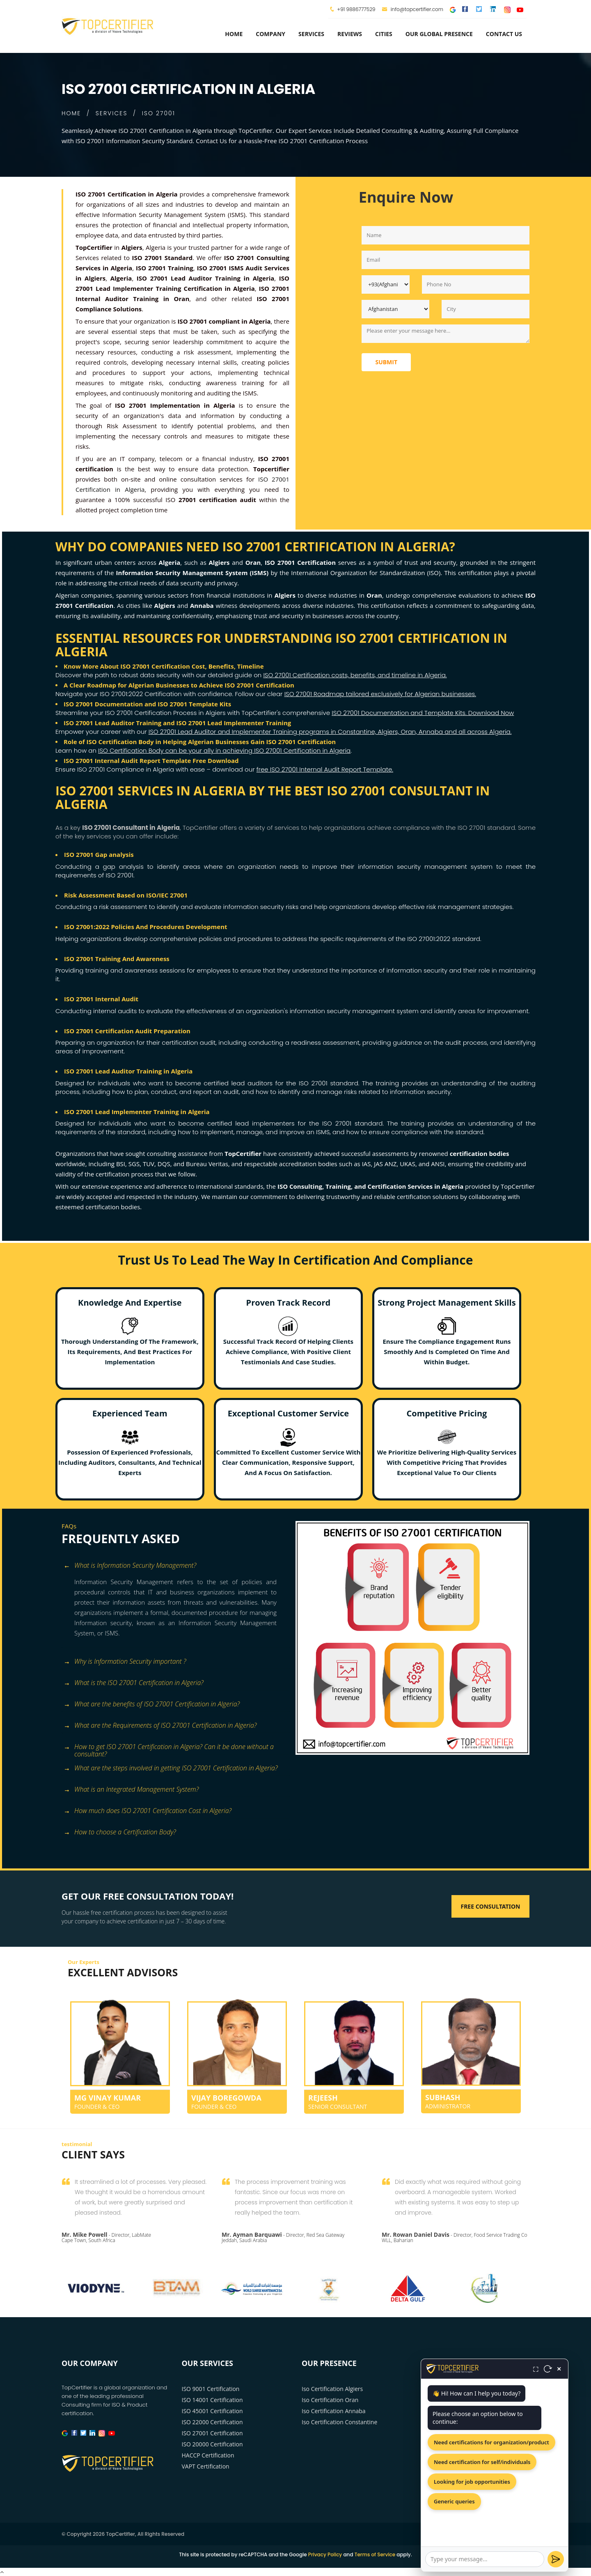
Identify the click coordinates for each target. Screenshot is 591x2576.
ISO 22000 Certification (212, 2422)
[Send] (555, 2559)
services (311, 34)
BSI (120, 1164)
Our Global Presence (439, 34)
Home (234, 34)
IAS (366, 1164)
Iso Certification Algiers (332, 2389)
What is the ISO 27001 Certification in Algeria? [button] (134, 1683)
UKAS (407, 1164)
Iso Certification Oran (330, 2400)
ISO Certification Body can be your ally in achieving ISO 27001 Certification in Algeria (224, 750)
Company (270, 34)
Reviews (349, 34)
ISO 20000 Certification (212, 2444)
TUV (148, 1164)
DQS (164, 1164)
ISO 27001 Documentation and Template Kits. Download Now (423, 712)
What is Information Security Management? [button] (130, 1566)
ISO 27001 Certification (212, 2433)
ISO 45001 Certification (212, 2411)
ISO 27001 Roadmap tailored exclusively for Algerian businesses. (380, 694)
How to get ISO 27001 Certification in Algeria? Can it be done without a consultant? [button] (169, 1747)
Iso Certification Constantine (339, 2422)
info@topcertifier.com (413, 9)
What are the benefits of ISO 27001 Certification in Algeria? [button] (152, 1704)
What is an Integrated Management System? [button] (131, 1790)
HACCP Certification (208, 2455)
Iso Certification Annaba (334, 2411)
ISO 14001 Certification (212, 2400)
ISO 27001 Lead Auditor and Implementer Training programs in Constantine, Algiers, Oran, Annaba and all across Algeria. (330, 731)
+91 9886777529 (356, 9)
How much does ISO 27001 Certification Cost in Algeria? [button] (147, 1811)
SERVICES (112, 113)
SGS (134, 1164)
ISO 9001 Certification (211, 2389)
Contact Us (504, 34)
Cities (383, 34)
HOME (71, 113)
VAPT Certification (205, 2466)
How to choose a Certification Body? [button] (120, 1832)
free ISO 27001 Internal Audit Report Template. (325, 769)
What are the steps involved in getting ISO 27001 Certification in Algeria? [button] (171, 1768)
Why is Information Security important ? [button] (125, 1662)
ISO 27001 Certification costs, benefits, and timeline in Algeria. (355, 675)
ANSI (437, 1164)
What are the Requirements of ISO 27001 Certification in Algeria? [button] (160, 1726)
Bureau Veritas (207, 1164)
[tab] (175, 1566)
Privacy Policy (325, 2554)
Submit (386, 362)
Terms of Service (375, 2554)
